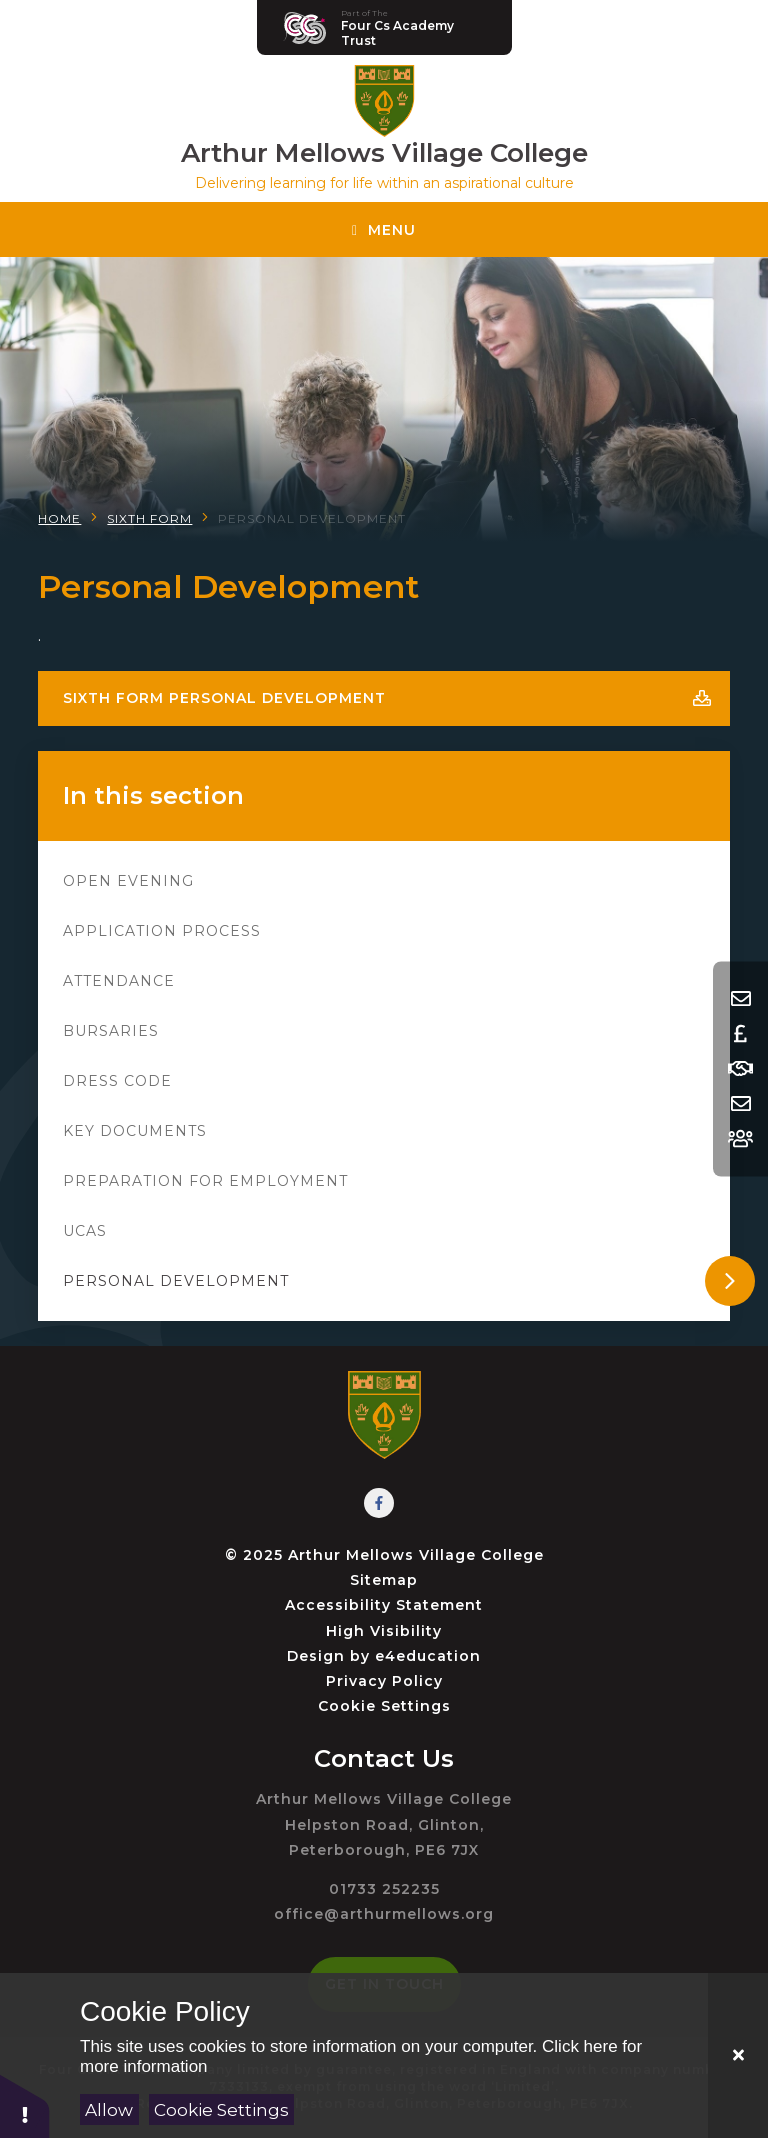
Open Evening (128, 881)
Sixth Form (149, 518)
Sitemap (384, 1580)
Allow (109, 2110)
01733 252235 (384, 1889)
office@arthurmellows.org (384, 1914)
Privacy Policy (384, 1681)
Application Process (162, 931)
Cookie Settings (221, 2110)
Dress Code (117, 1081)
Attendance (119, 981)
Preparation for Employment (205, 1181)
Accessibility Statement (384, 1605)
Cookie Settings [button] (384, 1706)
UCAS (85, 1231)
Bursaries (111, 1031)
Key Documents (135, 1131)
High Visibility (384, 1631)
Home (59, 518)
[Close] (738, 2055)
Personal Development (312, 518)
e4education (428, 1656)
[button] (25, 2105)
